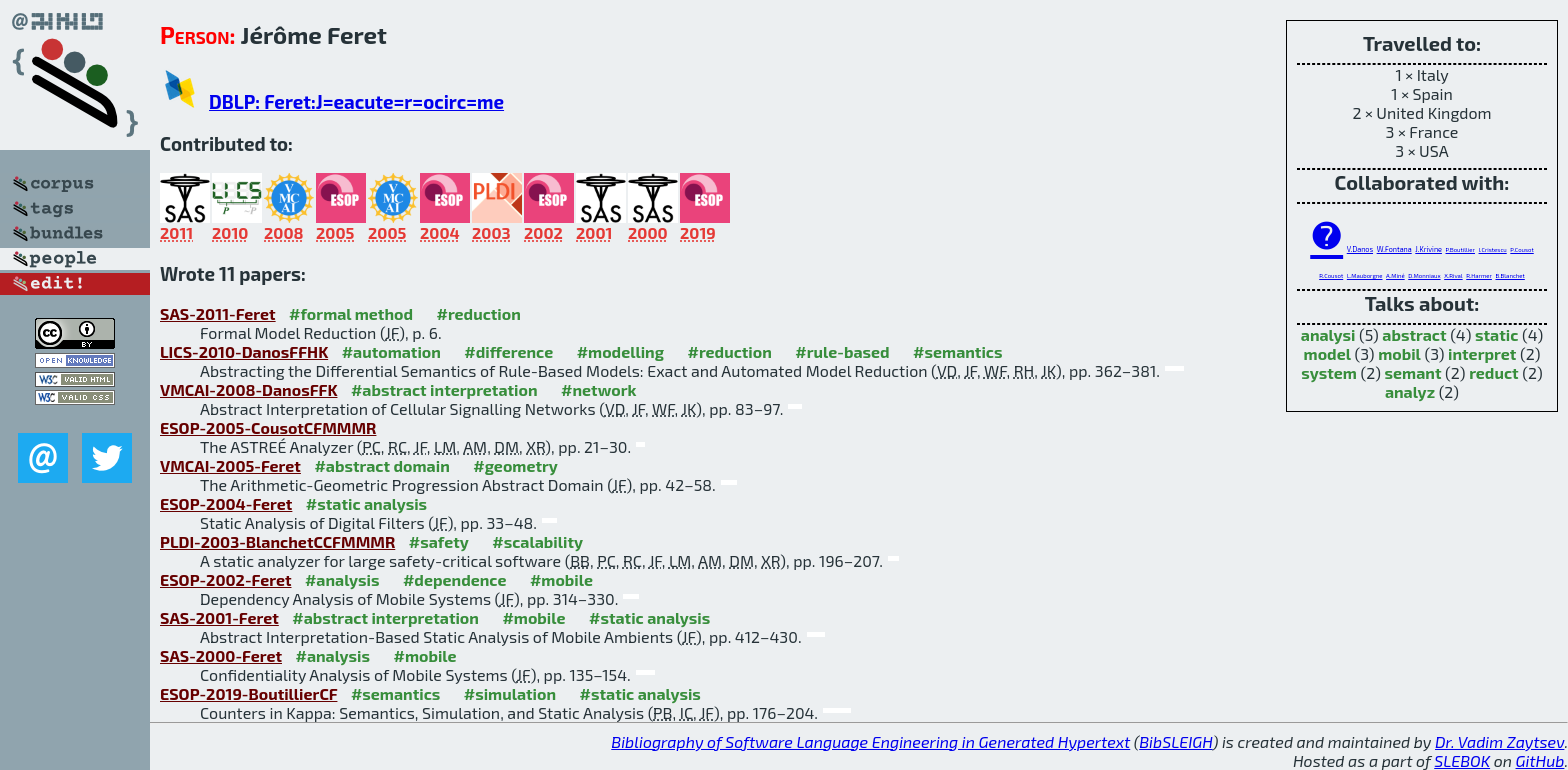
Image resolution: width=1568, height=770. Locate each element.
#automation (391, 351)
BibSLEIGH (1175, 741)
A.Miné (1395, 275)
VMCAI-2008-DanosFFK (248, 389)
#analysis (342, 579)
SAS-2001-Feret (219, 617)
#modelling (620, 351)
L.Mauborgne (1365, 275)
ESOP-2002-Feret (225, 579)
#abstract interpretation (444, 389)
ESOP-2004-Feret (226, 503)
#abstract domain (381, 465)
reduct (1493, 372)
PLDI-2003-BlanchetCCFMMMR (277, 541)
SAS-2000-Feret (221, 655)
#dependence (454, 579)
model (1327, 353)
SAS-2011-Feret (218, 313)
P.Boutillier (1460, 249)
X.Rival (1453, 275)
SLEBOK (1462, 760)
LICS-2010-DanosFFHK (244, 351)
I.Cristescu (1493, 249)
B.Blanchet (1510, 275)
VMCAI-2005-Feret (230, 465)
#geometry (515, 465)
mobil (1399, 353)
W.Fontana (1394, 249)
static (1496, 334)
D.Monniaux (1424, 275)
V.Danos (1360, 249)
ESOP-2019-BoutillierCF (248, 693)
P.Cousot (1521, 249)
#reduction (478, 313)
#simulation (510, 693)
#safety (439, 541)
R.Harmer (1479, 275)
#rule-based (842, 351)
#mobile (561, 579)
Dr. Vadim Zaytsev (1499, 741)
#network (598, 389)
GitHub (1540, 760)
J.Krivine (1428, 249)
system (1329, 372)
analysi (1328, 334)
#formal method (351, 313)
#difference (508, 351)
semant (1413, 372)
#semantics (957, 351)
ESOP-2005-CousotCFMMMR (268, 427)
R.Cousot (1331, 275)
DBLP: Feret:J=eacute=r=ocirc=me (356, 101)
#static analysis (366, 503)
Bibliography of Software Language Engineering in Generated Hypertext (870, 741)
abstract (1414, 334)
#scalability (537, 541)
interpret (1482, 353)
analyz (1410, 391)
